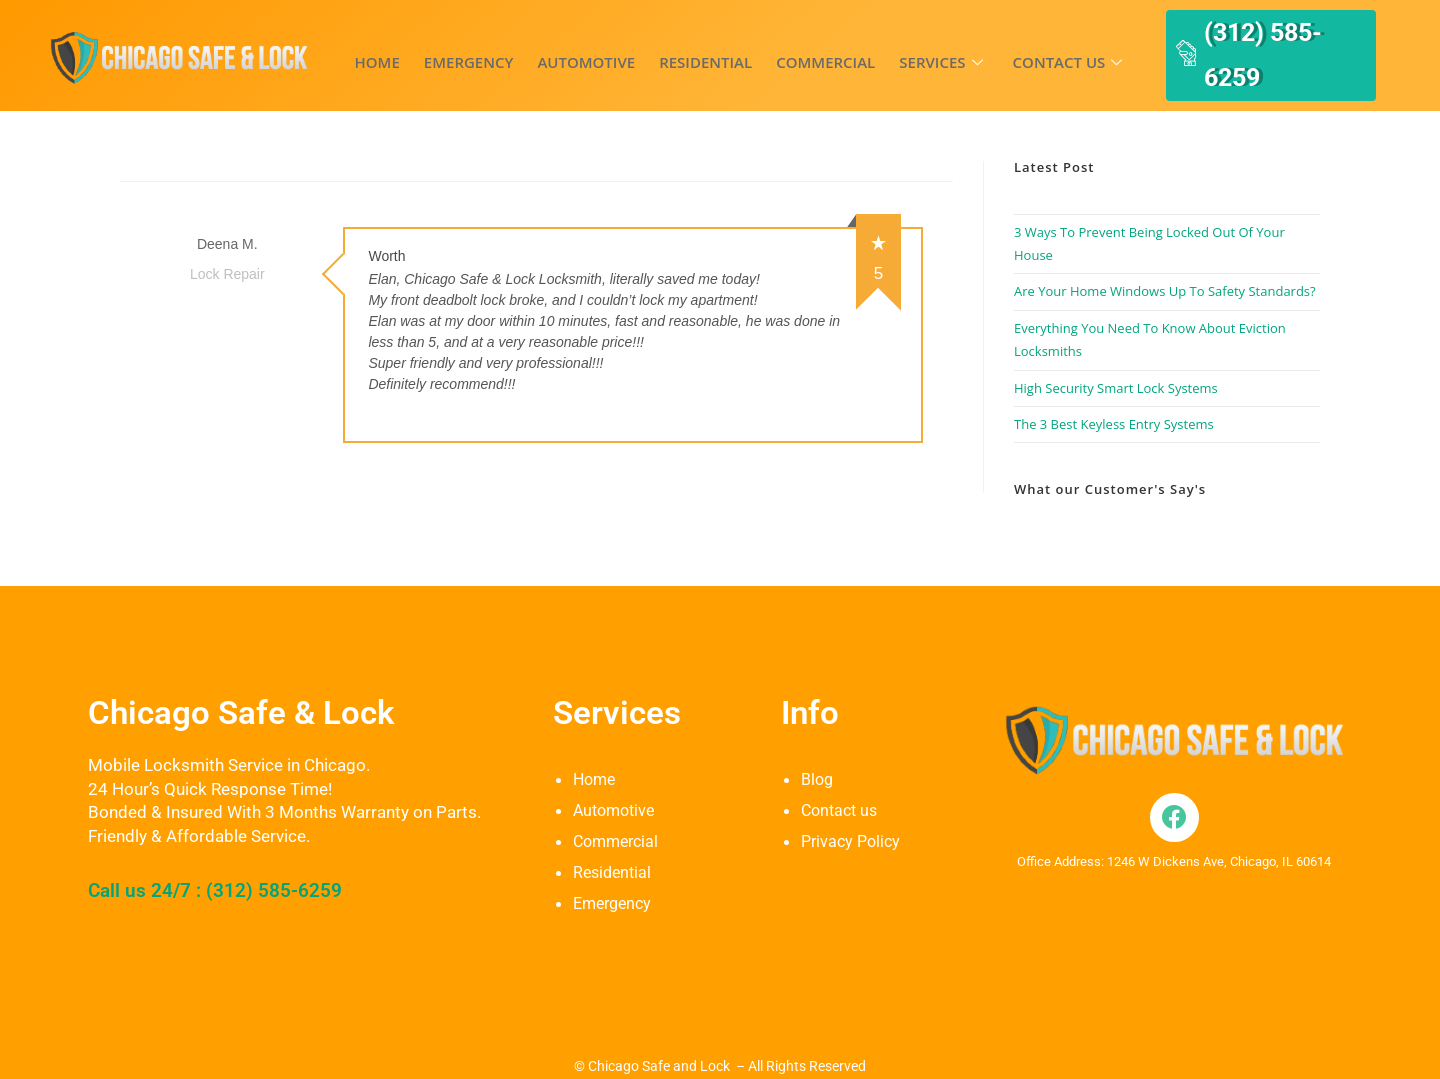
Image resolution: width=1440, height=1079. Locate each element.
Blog (818, 751)
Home (373, 47)
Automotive (566, 47)
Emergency (457, 47)
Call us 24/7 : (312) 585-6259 (234, 860)
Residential (677, 47)
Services (896, 47)
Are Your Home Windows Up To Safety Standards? (1165, 263)
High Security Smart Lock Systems (1116, 359)
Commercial (789, 47)
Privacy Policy (853, 812)
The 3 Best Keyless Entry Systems (1114, 395)
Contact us (1015, 47)
